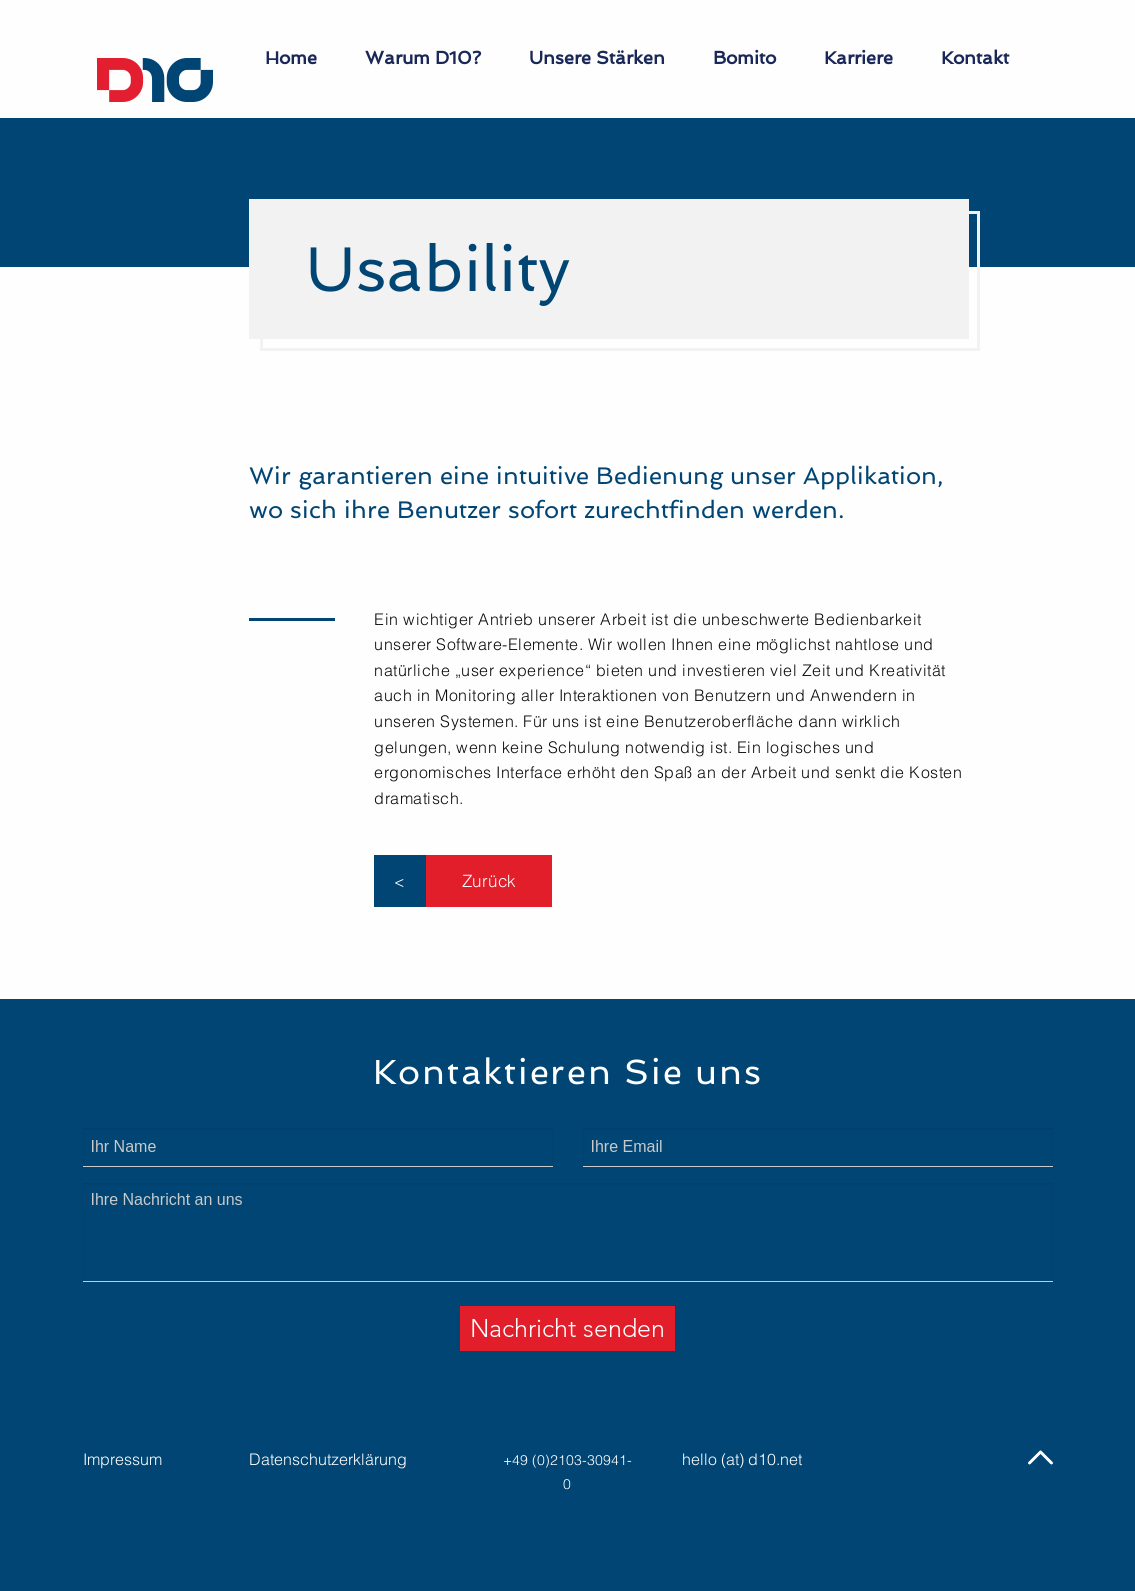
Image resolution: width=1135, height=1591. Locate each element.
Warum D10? (423, 58)
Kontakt (975, 58)
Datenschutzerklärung (328, 1459)
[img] (1040, 1457)
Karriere (858, 58)
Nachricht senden (567, 1328)
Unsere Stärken (597, 58)
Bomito (744, 58)
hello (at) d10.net (742, 1459)
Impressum (122, 1459)
